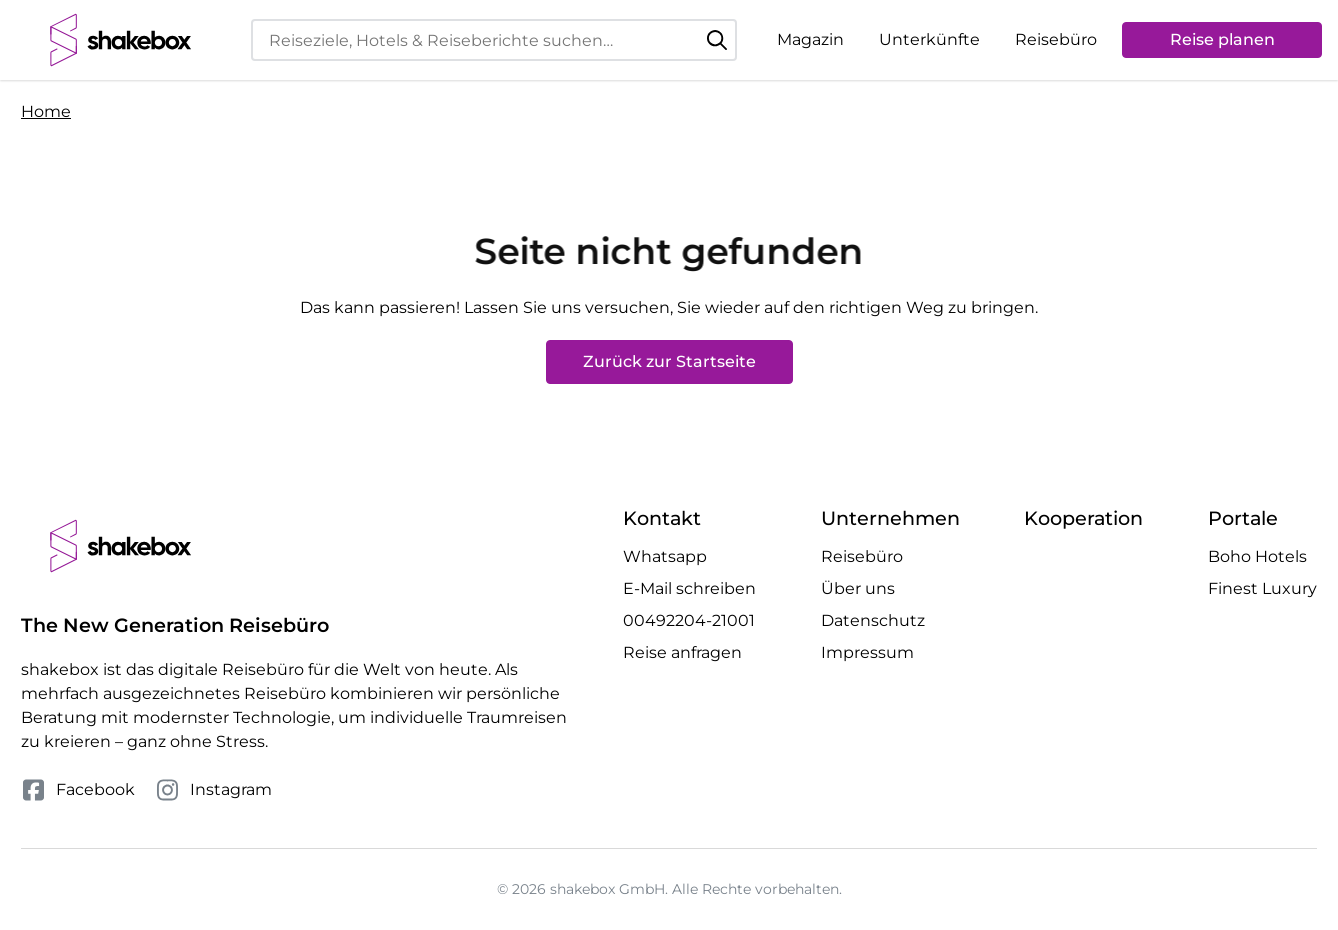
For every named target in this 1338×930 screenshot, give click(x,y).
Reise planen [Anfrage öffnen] (1222, 39)
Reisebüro (1056, 39)
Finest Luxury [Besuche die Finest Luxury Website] (1262, 588)
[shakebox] (121, 40)
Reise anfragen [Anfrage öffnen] (682, 652)
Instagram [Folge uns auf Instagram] (213, 790)
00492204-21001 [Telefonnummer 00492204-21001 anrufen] (689, 620)
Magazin (810, 39)
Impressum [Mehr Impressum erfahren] (867, 652)
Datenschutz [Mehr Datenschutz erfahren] (873, 620)
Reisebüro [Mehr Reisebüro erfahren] (862, 556)
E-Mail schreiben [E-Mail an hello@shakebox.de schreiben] (689, 588)
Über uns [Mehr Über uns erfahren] (858, 588)
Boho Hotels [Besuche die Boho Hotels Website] (1257, 556)
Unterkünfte (929, 39)
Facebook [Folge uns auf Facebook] (78, 790)
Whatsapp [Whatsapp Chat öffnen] (665, 556)
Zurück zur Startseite (669, 361)
